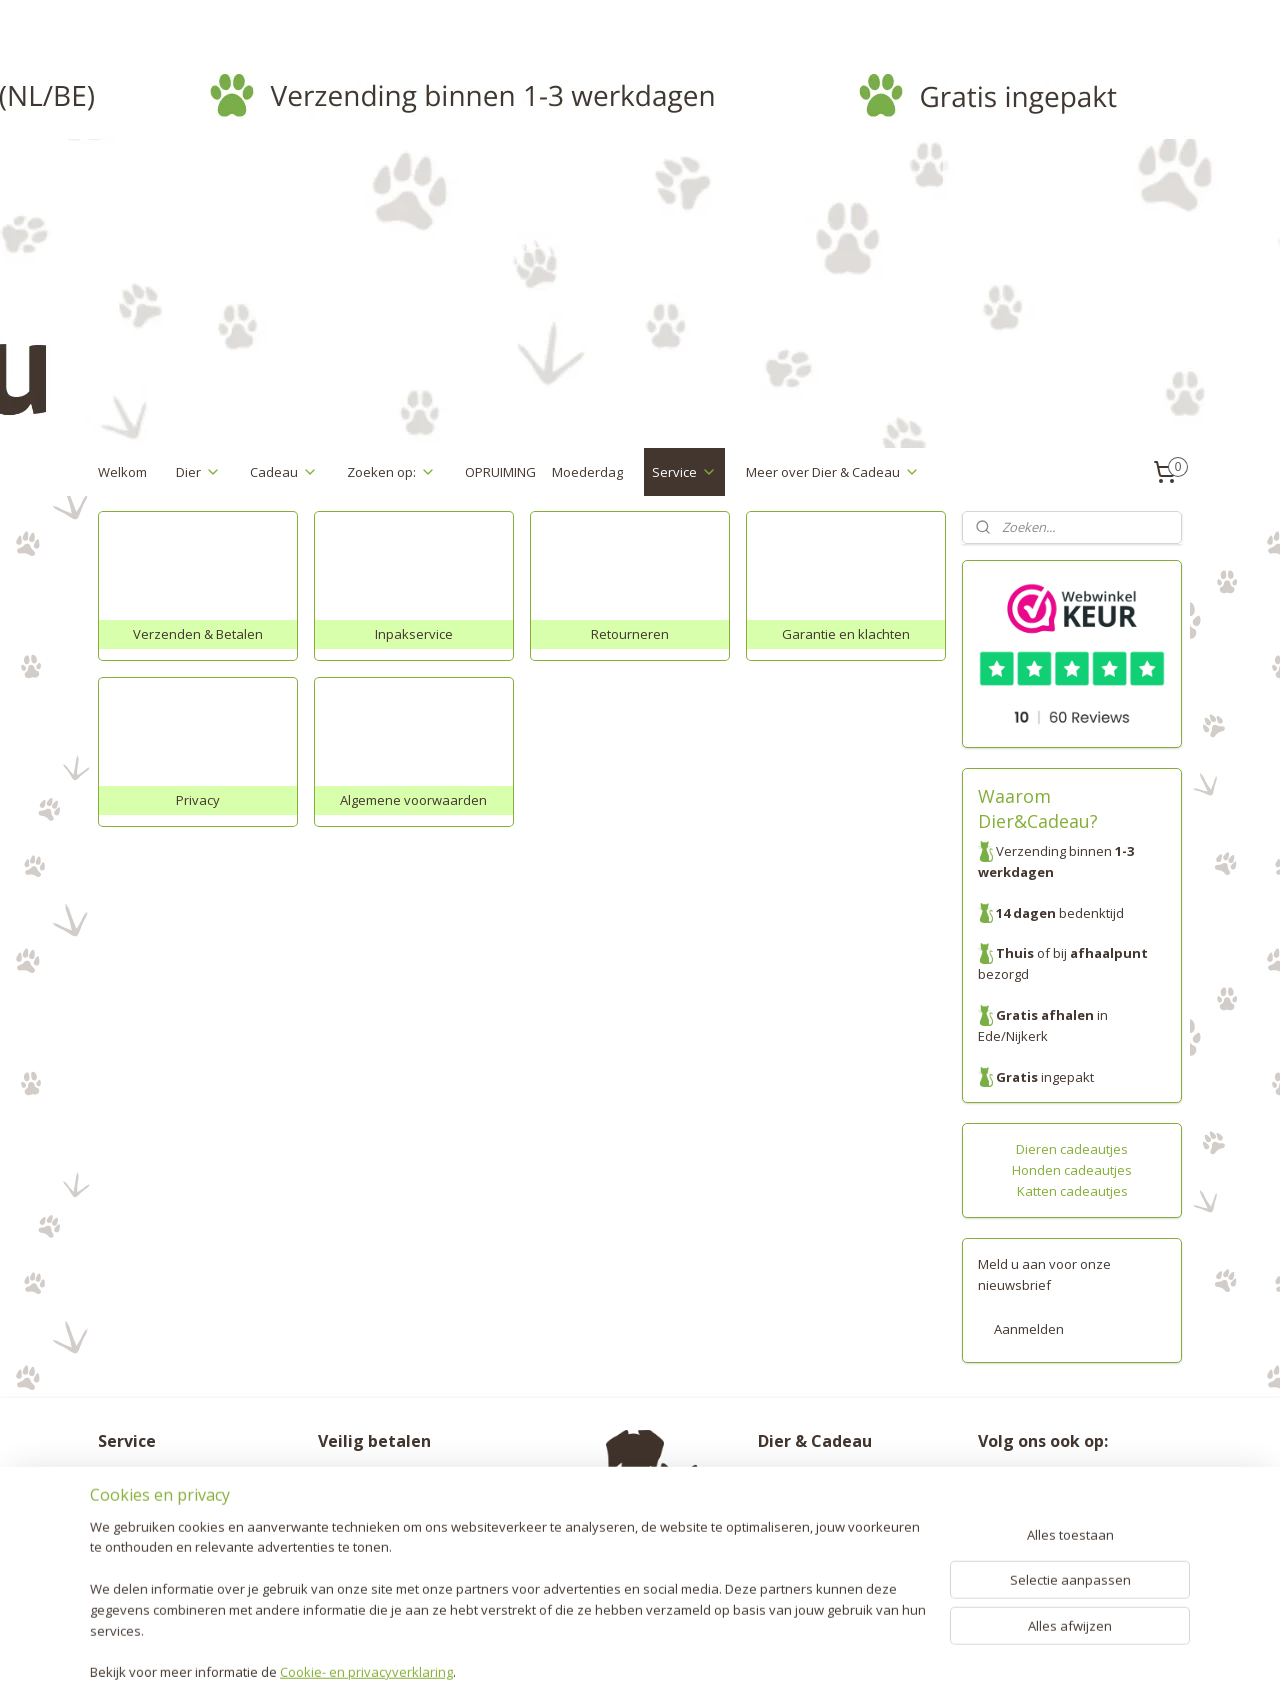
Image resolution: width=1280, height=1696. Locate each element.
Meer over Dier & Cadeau (833, 472)
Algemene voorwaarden (171, 1562)
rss (608, 1659)
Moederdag (587, 472)
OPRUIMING (500, 472)
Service (684, 472)
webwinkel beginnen (685, 1659)
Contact (121, 1582)
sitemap (566, 1659)
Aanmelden (1029, 1329)
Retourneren (137, 1499)
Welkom (122, 472)
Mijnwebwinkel (859, 1659)
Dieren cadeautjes (1072, 1149)
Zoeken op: (391, 472)
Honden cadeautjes (1072, 1170)
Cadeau (284, 472)
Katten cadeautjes (1072, 1191)
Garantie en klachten (162, 1520)
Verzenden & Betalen (163, 1478)
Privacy (120, 1541)
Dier (198, 472)
